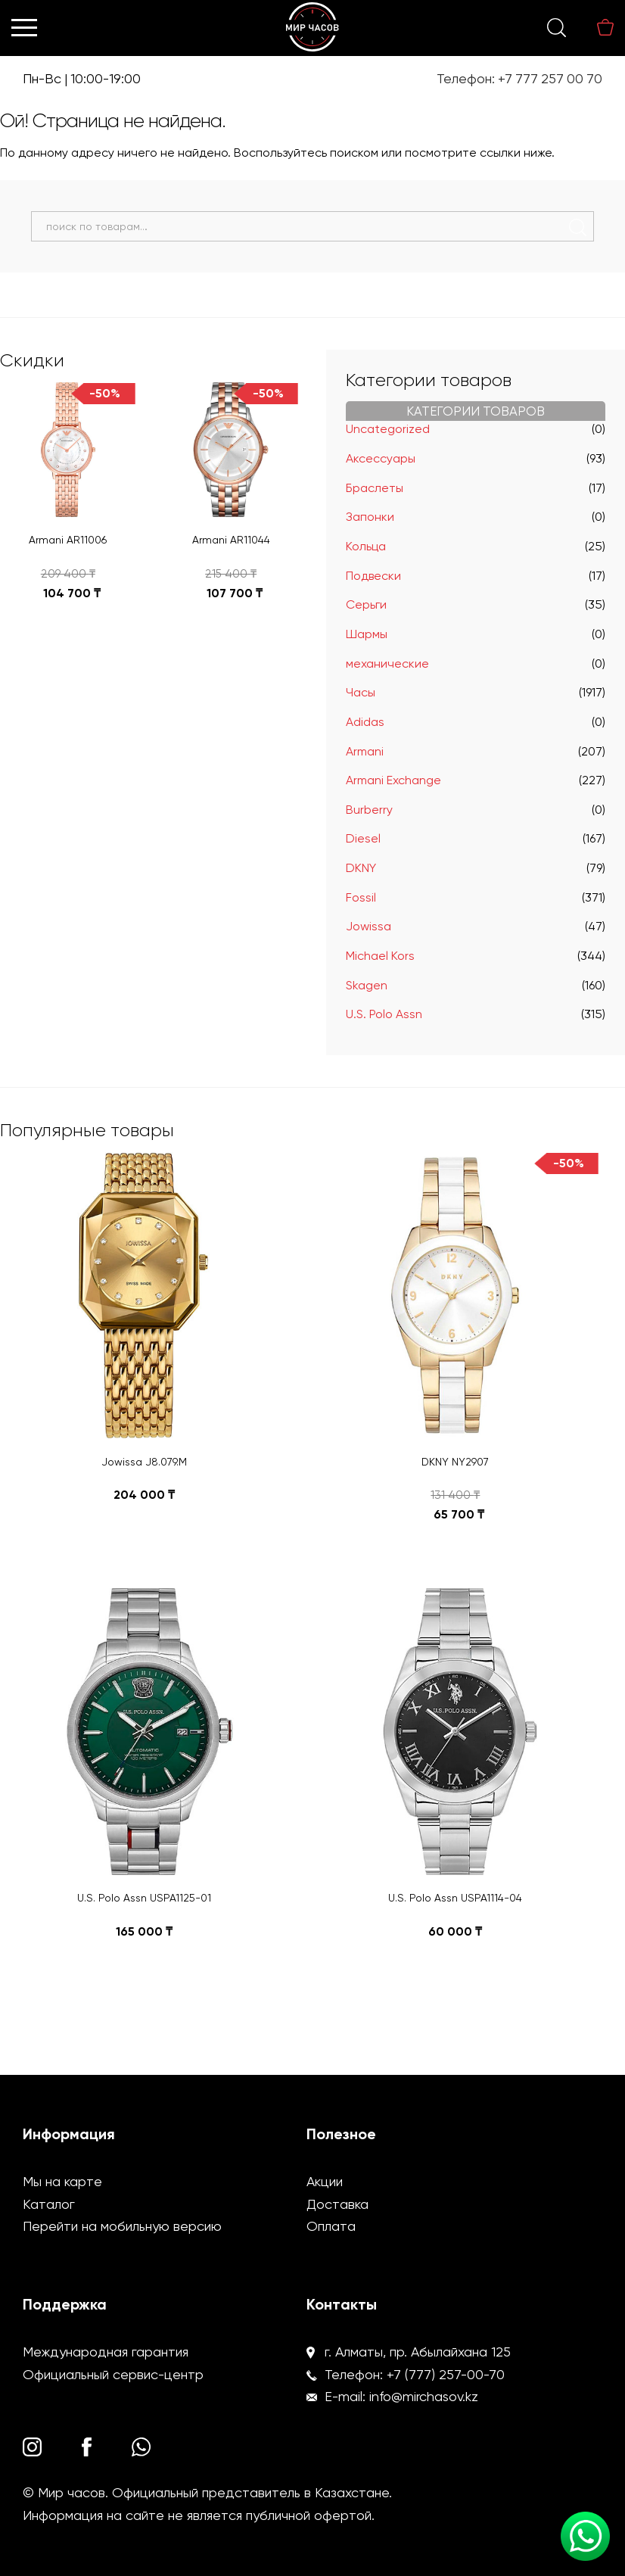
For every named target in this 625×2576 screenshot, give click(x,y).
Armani (365, 751)
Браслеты (374, 488)
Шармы (366, 634)
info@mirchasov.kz (423, 2396)
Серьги (366, 604)
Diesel (363, 838)
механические (387, 663)
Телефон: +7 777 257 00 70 (519, 78)
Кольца (366, 546)
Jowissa (368, 926)
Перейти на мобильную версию (122, 2226)
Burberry (369, 809)
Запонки (370, 516)
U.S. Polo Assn (384, 1014)
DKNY (361, 868)
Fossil (361, 897)
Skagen (366, 985)
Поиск (577, 227)
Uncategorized (388, 429)
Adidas (365, 722)
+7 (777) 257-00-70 (446, 2374)
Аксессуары (380, 458)
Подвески (373, 575)
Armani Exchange (393, 780)
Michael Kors (380, 955)
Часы (360, 692)
